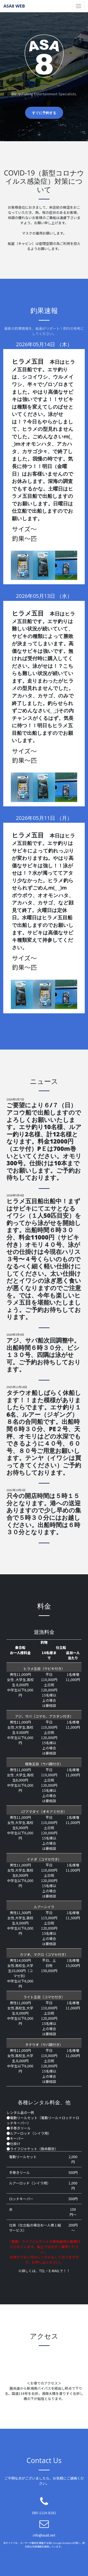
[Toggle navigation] (78, 6)
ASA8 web (14, 6)
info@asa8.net (44, 2535)
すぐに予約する (44, 112)
